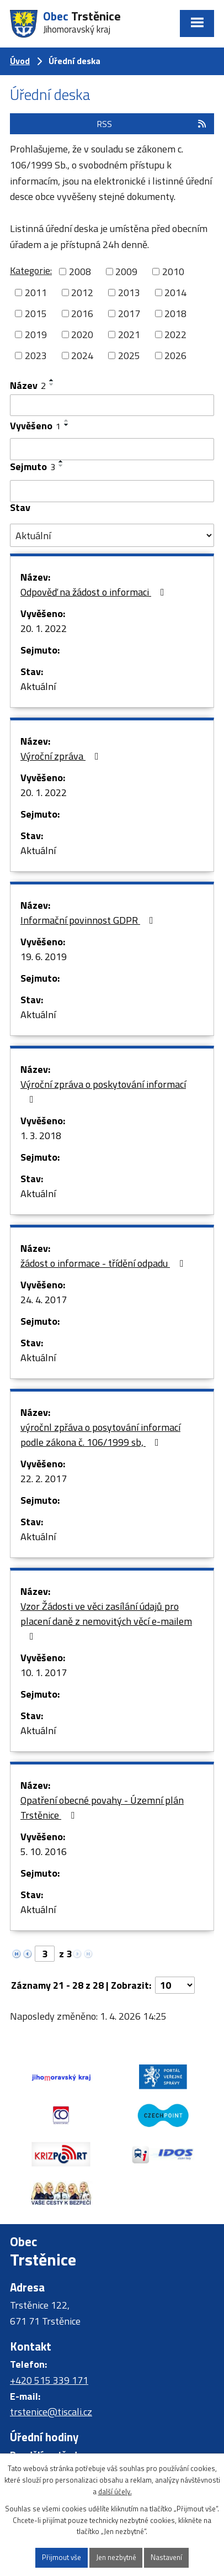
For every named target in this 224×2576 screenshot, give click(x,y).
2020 (82, 334)
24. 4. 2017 (43, 1299)
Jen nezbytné (116, 2557)
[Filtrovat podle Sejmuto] (112, 491)
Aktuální (38, 686)
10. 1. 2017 (43, 1672)
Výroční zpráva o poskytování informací (103, 1090)
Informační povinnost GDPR (89, 920)
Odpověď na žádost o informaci (94, 591)
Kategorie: (31, 270)
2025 (129, 355)
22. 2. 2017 (43, 1478)
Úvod (20, 60)
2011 (36, 292)
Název (28, 385)
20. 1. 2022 (43, 628)
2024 (82, 355)
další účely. (115, 2490)
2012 (82, 292)
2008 (80, 271)
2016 (82, 313)
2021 (129, 334)
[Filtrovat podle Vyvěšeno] (112, 449)
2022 (175, 334)
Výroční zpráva (61, 756)
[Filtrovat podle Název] (112, 405)
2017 (129, 313)
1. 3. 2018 (40, 1135)
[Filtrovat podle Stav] (112, 535)
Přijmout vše (61, 2557)
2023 (36, 355)
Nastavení (166, 2557)
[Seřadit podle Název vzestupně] (52, 380)
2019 (36, 334)
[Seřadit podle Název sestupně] (52, 384)
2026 (175, 355)
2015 (36, 313)
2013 (129, 292)
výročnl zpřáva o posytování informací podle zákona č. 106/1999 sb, (100, 1435)
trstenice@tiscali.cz (51, 2411)
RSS (152, 123)
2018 (175, 313)
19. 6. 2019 (43, 956)
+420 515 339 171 (49, 2380)
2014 (175, 292)
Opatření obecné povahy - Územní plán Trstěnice (102, 1807)
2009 (126, 271)
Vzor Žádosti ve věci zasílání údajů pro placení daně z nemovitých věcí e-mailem (106, 1620)
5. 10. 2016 (43, 1851)
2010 (173, 271)
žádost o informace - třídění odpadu (104, 1263)
